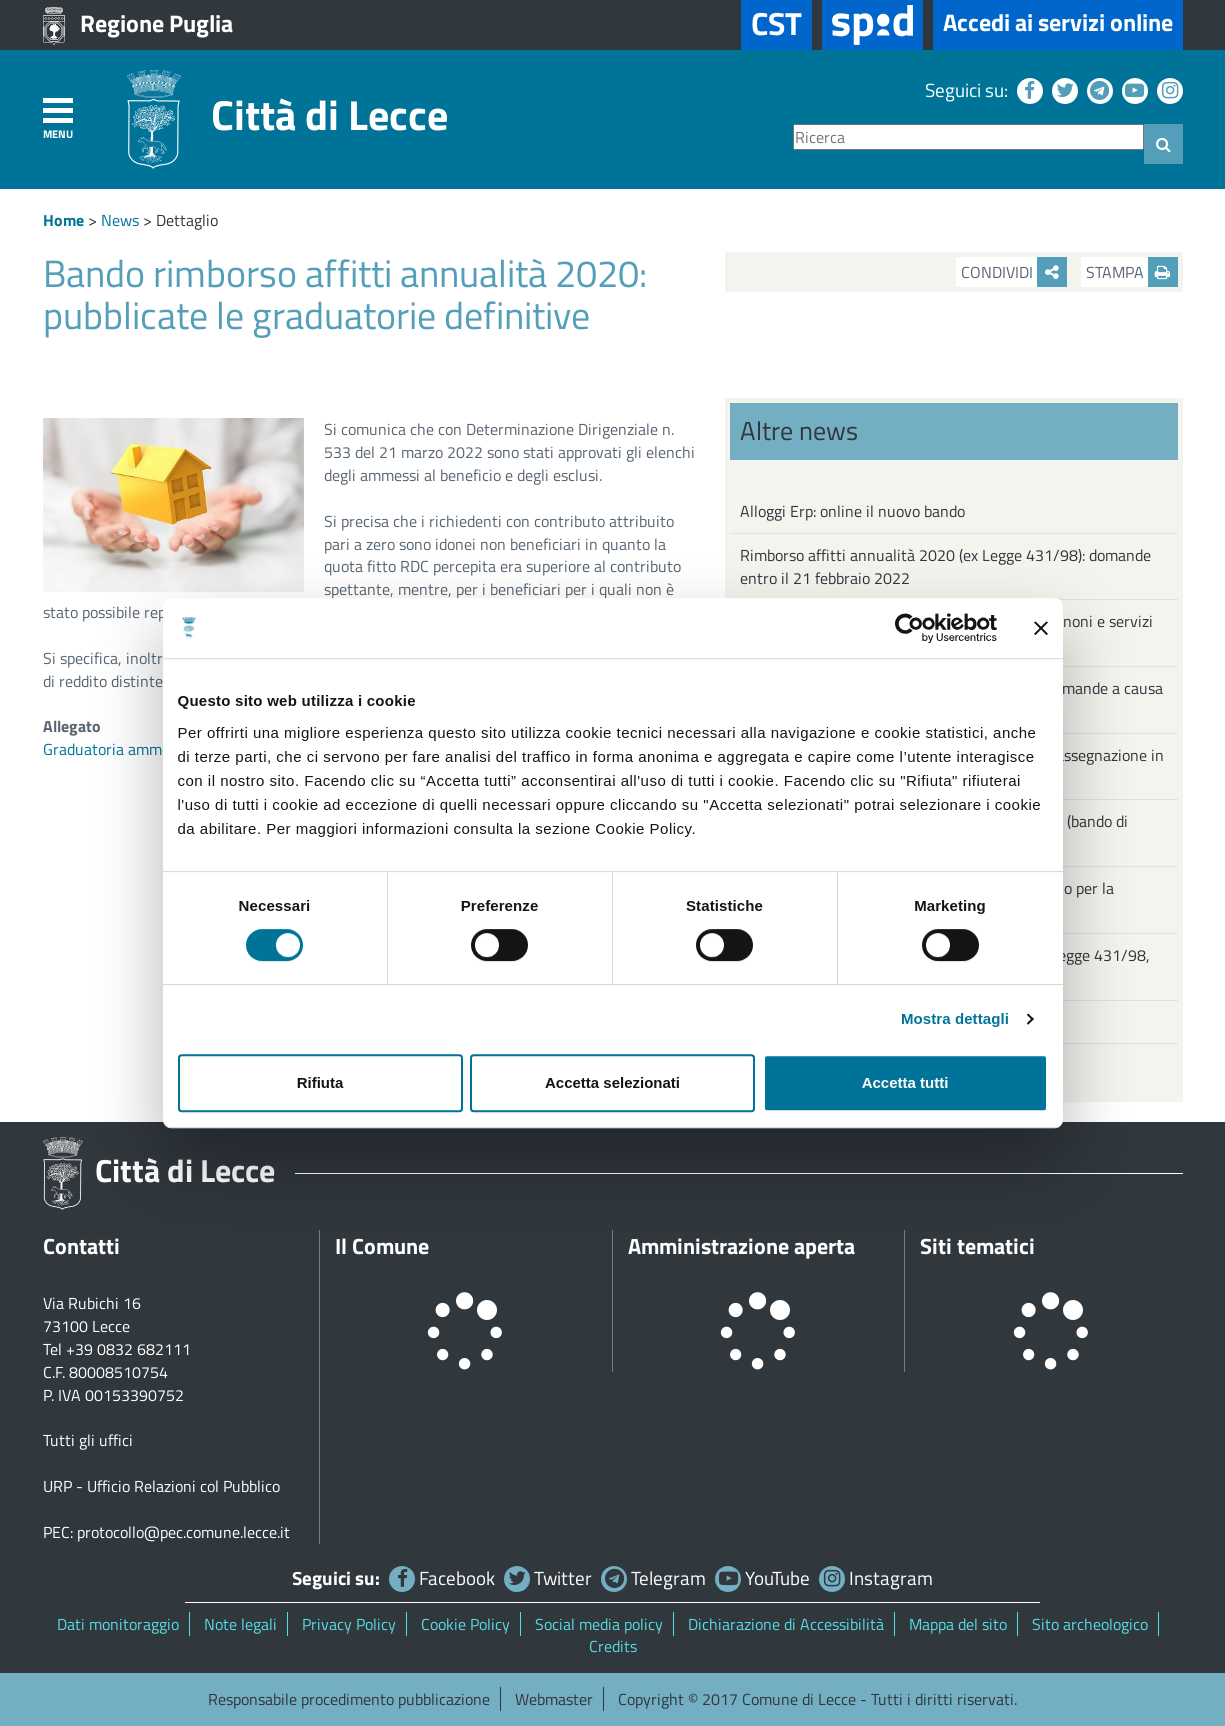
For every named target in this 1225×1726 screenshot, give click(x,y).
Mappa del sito (958, 1624)
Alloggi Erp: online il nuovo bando (852, 511)
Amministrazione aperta (741, 1246)
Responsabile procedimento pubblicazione (349, 1699)
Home (63, 220)
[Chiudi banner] (1041, 628)
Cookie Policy (465, 1624)
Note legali (240, 1624)
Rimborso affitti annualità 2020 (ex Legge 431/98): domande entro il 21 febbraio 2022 (945, 566)
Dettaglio (187, 220)
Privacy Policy (349, 1624)
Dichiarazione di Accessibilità (786, 1624)
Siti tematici (977, 1246)
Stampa (1132, 272)
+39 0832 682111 (128, 1349)
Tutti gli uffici (88, 1440)
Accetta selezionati (612, 1082)
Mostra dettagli (955, 1018)
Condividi (1014, 272)
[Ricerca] (968, 137)
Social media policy (599, 1624)
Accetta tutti (905, 1082)
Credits (613, 1646)
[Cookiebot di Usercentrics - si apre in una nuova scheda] (909, 628)
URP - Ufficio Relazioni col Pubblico (161, 1486)
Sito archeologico (1090, 1624)
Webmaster (554, 1699)
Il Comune (382, 1246)
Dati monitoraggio (118, 1624)
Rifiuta (320, 1082)
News (120, 220)
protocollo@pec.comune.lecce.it (183, 1532)
